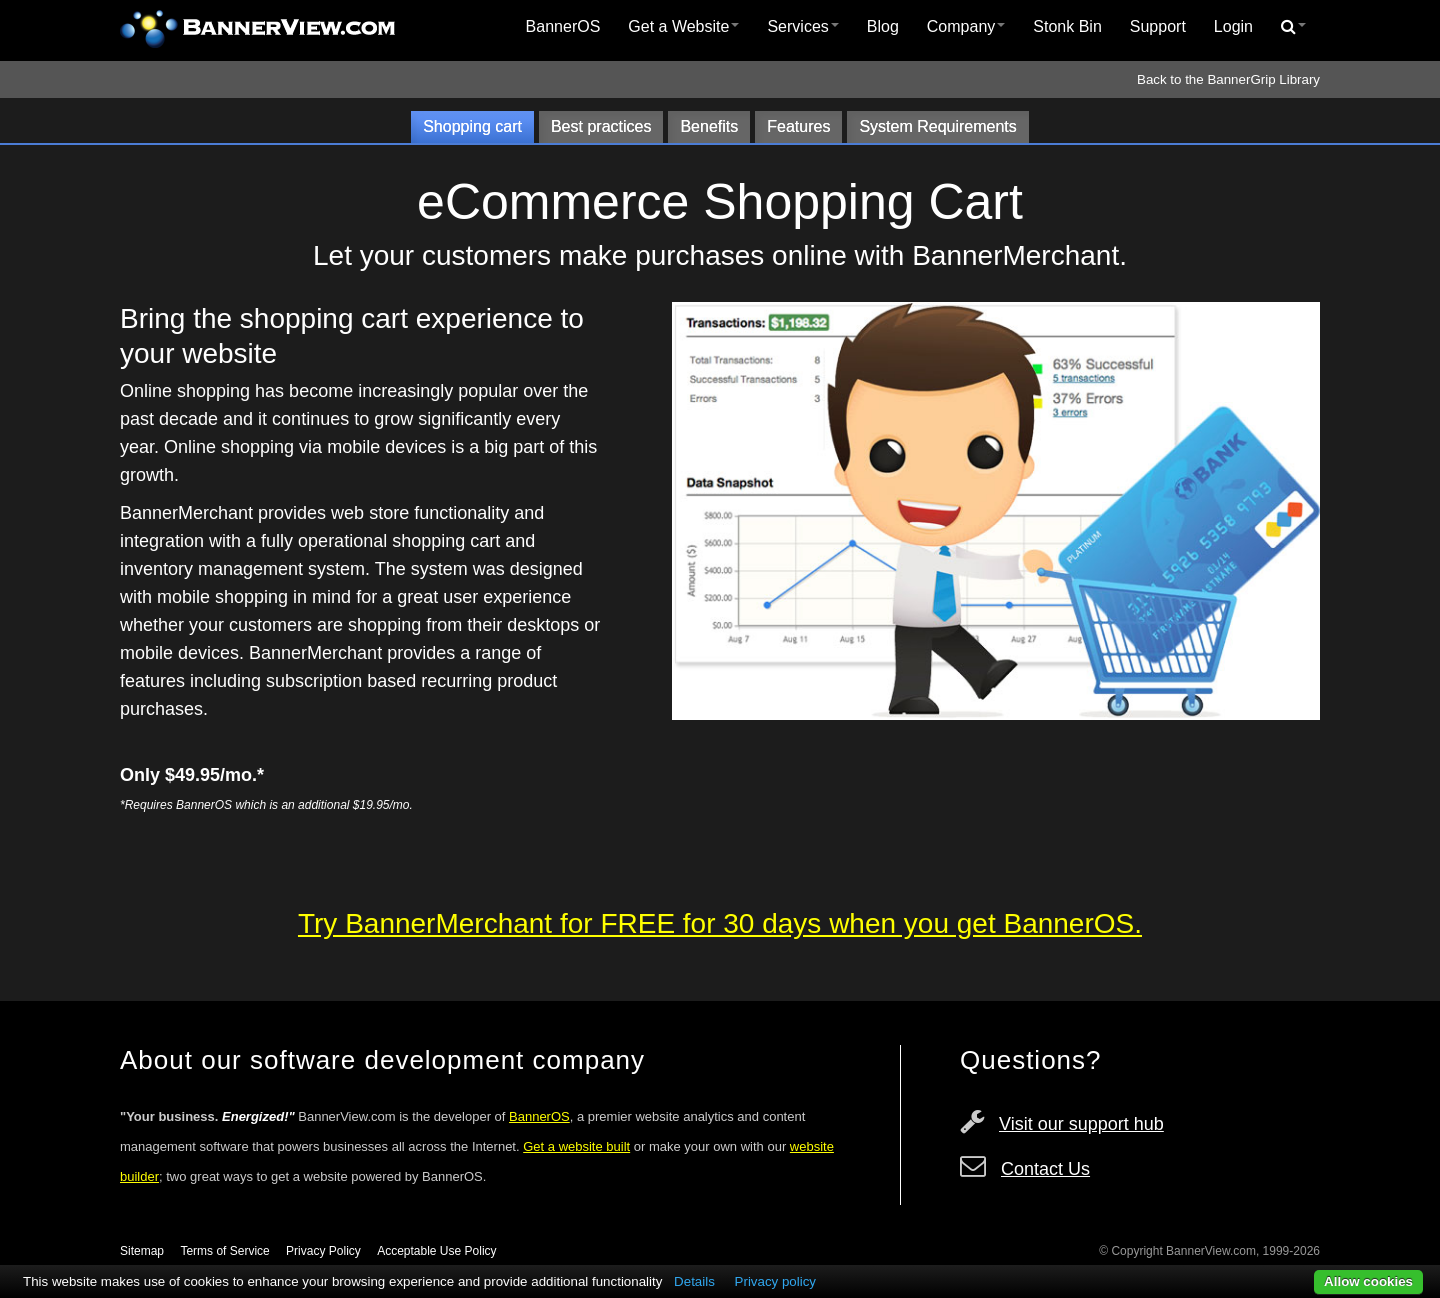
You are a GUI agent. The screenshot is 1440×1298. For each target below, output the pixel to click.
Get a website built (576, 1146)
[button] (1293, 27)
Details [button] (694, 1281)
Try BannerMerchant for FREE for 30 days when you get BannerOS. (720, 923)
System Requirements (937, 126)
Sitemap (142, 1251)
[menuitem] (563, 27)
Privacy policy (775, 1281)
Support (1158, 26)
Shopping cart (472, 126)
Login (1233, 26)
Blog (883, 26)
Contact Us (1045, 1169)
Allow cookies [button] (1368, 1281)
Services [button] (802, 26)
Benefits (709, 126)
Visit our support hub (1081, 1124)
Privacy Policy (323, 1251)
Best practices (601, 126)
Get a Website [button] (683, 26)
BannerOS (563, 26)
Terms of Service (224, 1251)
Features (798, 126)
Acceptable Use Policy (436, 1251)
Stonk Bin (1067, 26)
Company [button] (966, 26)
